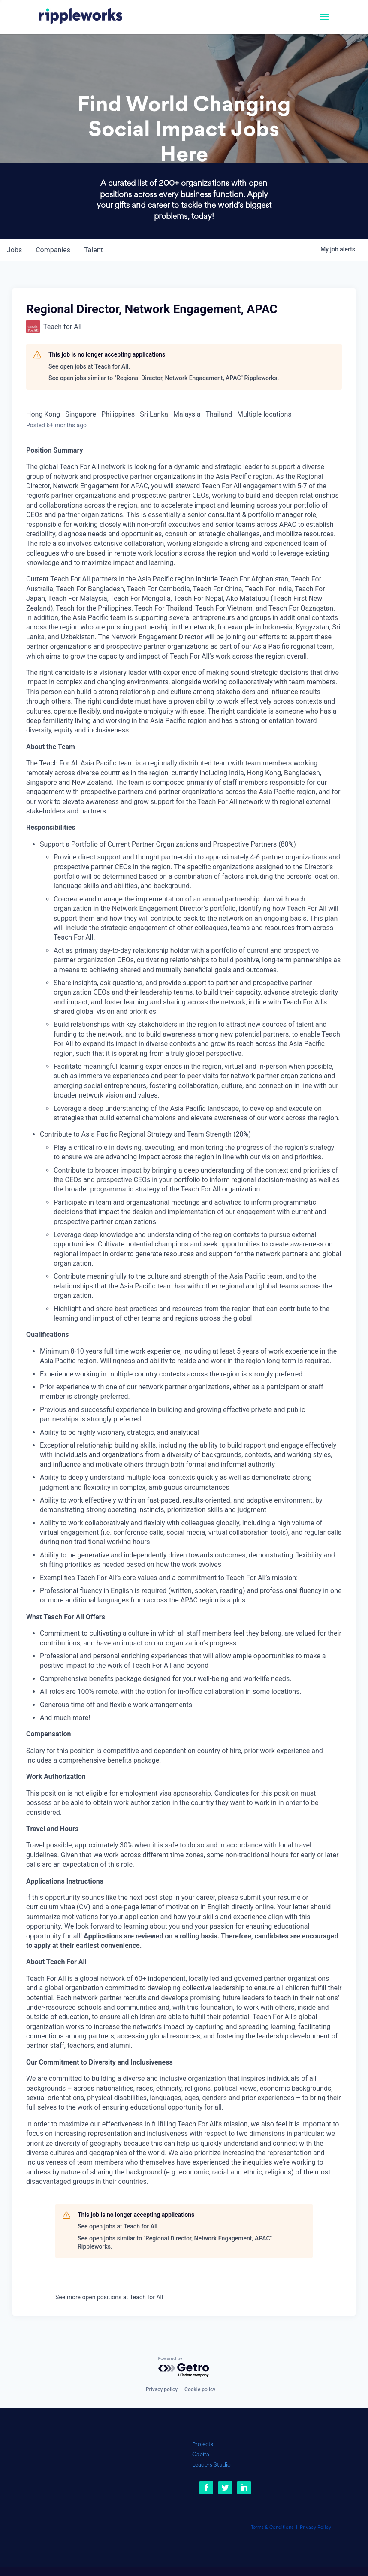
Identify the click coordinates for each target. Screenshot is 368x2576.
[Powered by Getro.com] (184, 2367)
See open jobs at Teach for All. (89, 366)
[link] (80, 17)
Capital (201, 2455)
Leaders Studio (211, 2465)
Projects (202, 2444)
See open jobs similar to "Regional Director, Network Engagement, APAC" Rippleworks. (163, 378)
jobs (14, 250)
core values (139, 1578)
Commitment (60, 1633)
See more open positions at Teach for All (109, 2297)
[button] (324, 22)
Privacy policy (162, 2389)
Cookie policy (199, 2389)
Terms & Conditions (272, 2527)
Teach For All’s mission (260, 1578)
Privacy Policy (315, 2527)
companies (53, 250)
